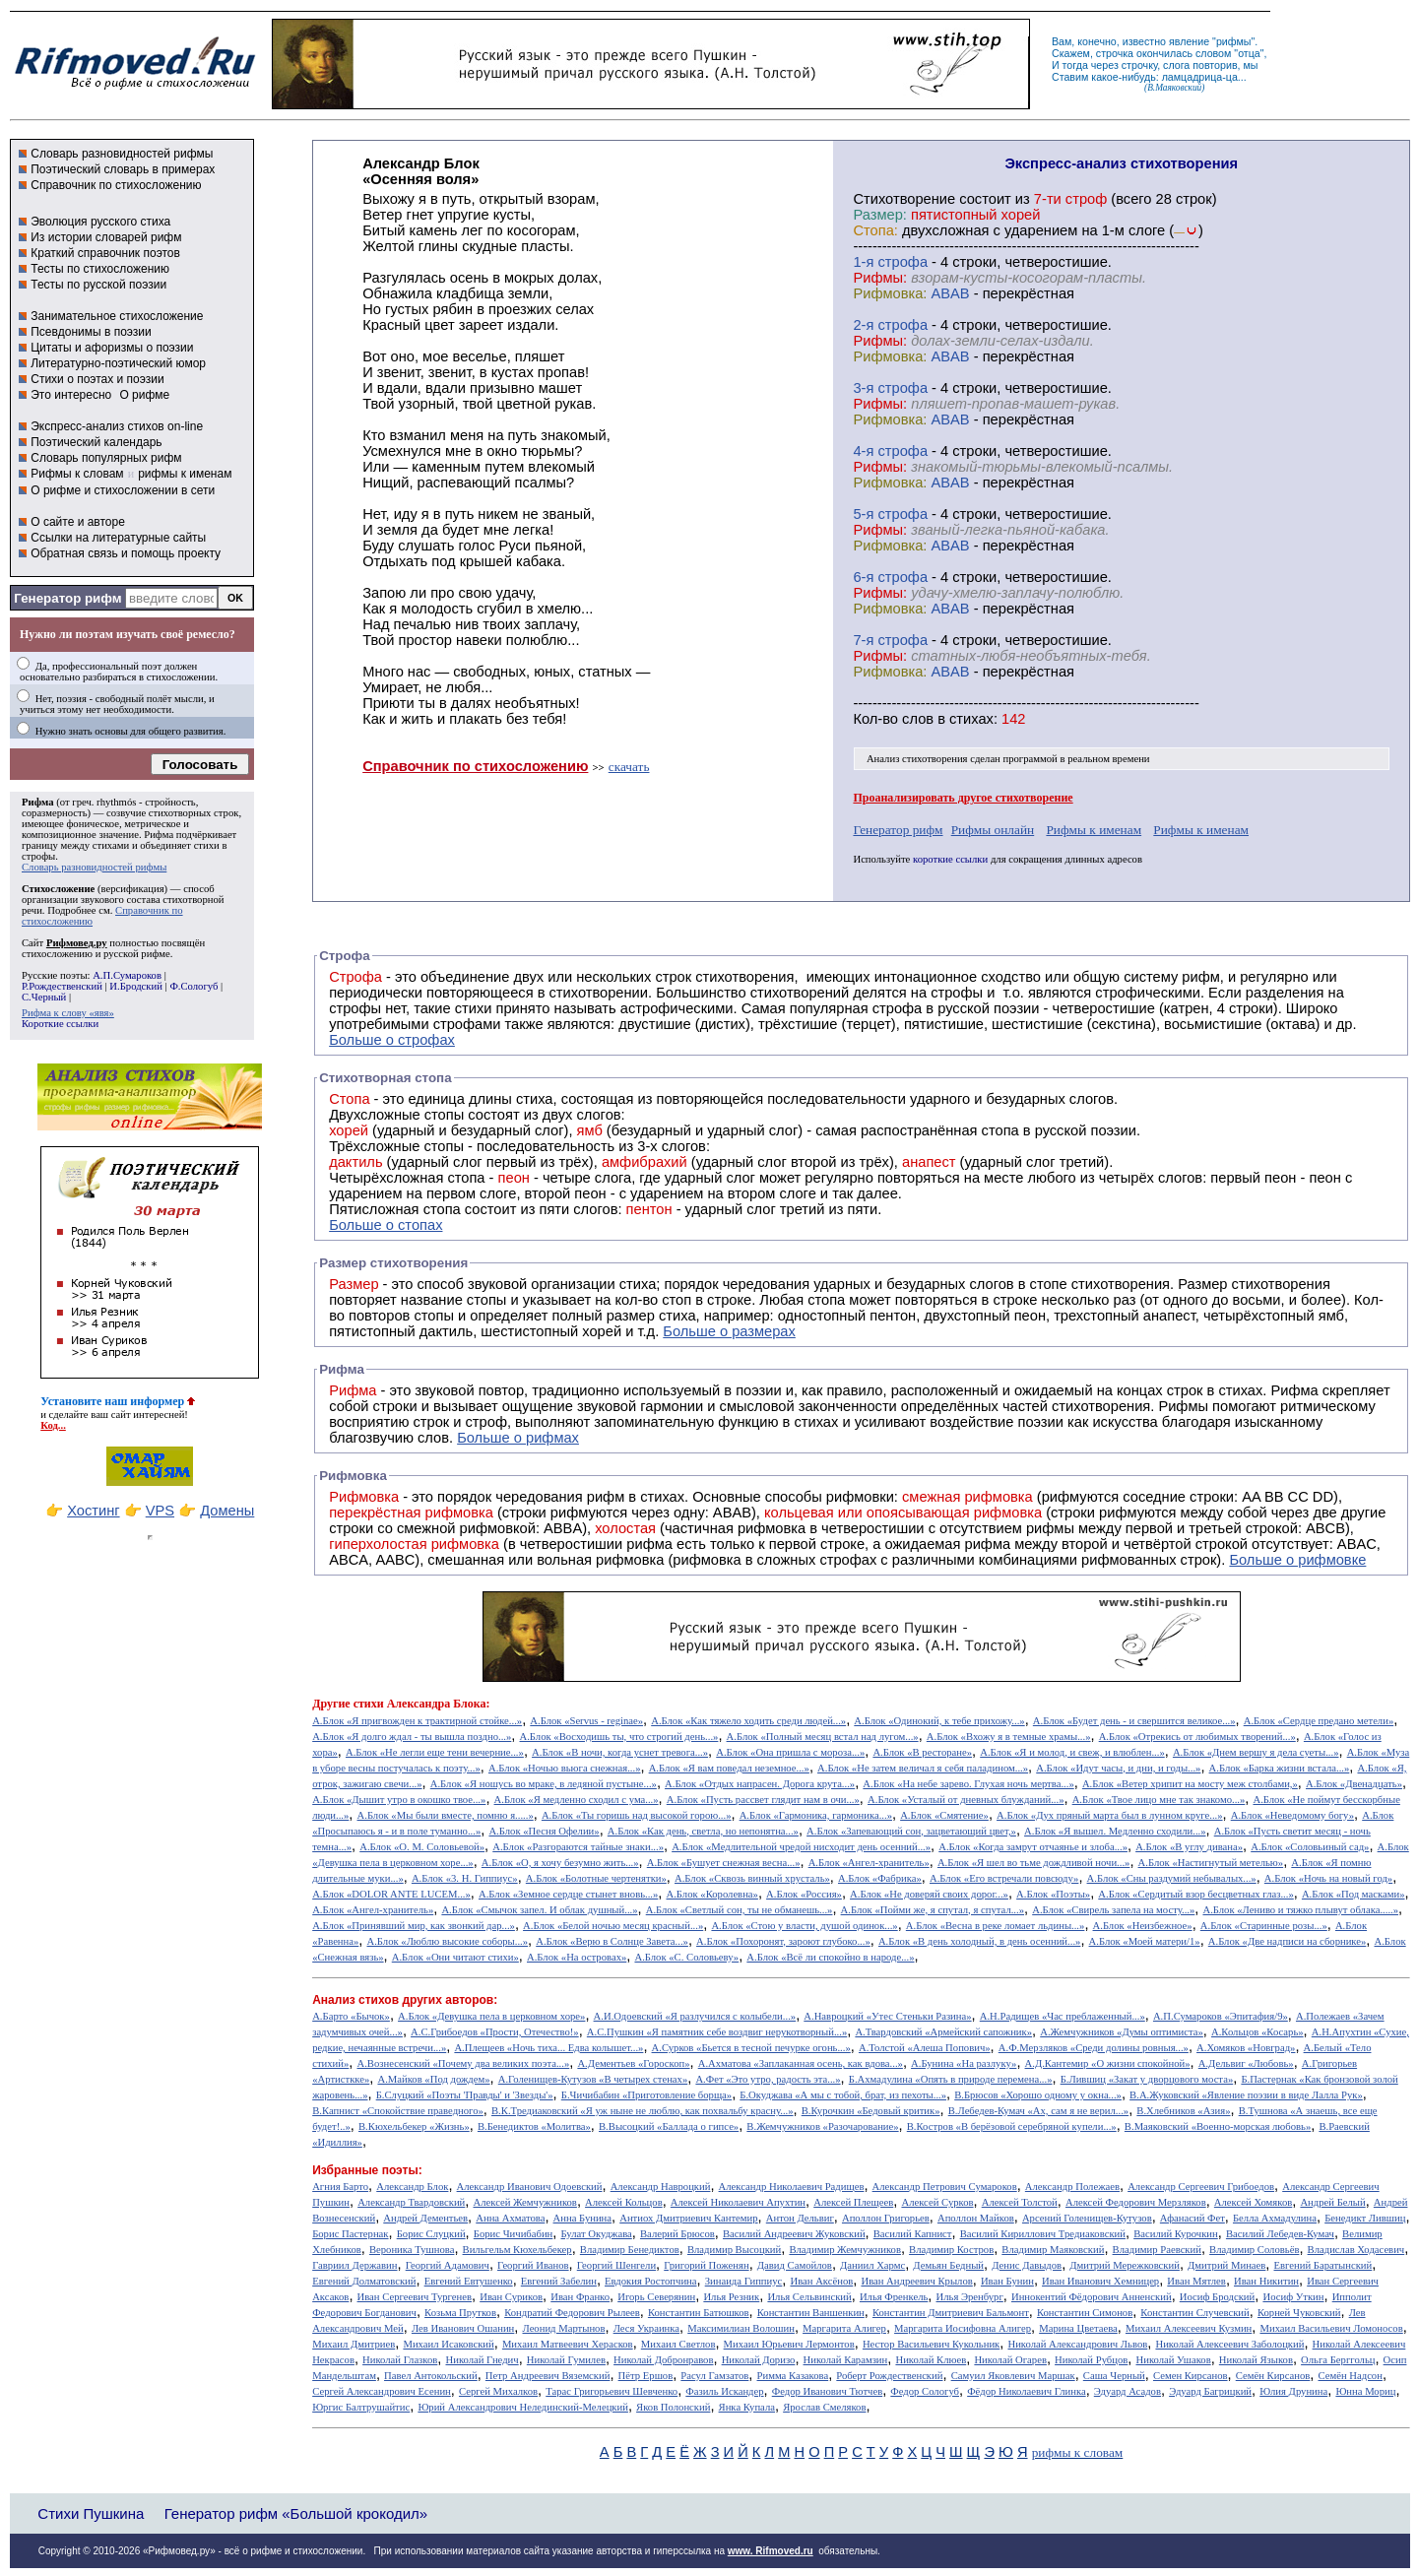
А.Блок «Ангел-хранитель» (869, 1862)
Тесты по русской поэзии (98, 284)
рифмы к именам (184, 474)
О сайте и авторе (78, 522)
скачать (629, 766)
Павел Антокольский (431, 2375)
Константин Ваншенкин (811, 2312)
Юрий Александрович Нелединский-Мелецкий (523, 2407)
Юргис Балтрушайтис (361, 2407)
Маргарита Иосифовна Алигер (962, 2328)
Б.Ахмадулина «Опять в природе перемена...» (951, 2079)
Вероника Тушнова (411, 2249)
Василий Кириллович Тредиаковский (1043, 2233)
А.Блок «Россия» (804, 1894)
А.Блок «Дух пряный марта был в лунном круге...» (1110, 1815)
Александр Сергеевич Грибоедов (1201, 2186)
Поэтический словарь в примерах (123, 169)
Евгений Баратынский (1323, 2265)
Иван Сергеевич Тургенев (415, 2296)
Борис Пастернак (350, 2233)
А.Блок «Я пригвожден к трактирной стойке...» (417, 1720)
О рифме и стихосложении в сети (123, 490)
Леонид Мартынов (563, 2328)
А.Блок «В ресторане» (922, 1752)
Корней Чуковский (1299, 2312)
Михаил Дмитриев (353, 2344)
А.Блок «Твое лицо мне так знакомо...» (1159, 1799)
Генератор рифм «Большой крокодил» (295, 2513)
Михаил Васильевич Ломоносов (1330, 2328)
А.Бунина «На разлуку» (963, 2063)
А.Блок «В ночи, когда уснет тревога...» (620, 1752)
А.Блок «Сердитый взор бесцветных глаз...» (1195, 1894)
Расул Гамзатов (714, 2375)
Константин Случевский (1194, 2312)
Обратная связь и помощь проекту (126, 553)
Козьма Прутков (460, 2312)
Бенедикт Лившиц (1364, 2218)
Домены (227, 1510)
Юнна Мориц (1365, 2391)
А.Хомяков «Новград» (1245, 2047)
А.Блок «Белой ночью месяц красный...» (613, 1925)
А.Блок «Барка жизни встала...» (1279, 1768)
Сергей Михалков (498, 2391)
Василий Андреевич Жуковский (794, 2233)
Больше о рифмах (518, 1438)
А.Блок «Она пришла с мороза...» (790, 1752)
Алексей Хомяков (1253, 2202)
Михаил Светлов (678, 2344)
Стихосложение (58, 888)
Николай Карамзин (846, 2359)
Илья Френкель (894, 2296)
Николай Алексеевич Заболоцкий (1229, 2344)
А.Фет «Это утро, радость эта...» (767, 2079)
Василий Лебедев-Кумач (1280, 2233)
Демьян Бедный (948, 2265)
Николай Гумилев (566, 2359)
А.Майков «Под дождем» (433, 2079)
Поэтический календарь (96, 442)
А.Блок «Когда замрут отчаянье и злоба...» (1033, 1846)
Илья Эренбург (969, 2296)
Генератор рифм (67, 598)
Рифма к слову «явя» (68, 1012)
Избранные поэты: (366, 2170)
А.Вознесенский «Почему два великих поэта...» (462, 2063)
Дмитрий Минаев (1226, 2265)
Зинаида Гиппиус (744, 2281)
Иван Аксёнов (821, 2281)
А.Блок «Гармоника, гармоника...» (816, 1815)
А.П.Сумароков (127, 975)
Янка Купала (747, 2407)
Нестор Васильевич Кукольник (931, 2344)
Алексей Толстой (1020, 2202)
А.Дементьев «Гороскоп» (633, 2063)
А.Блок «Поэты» (1053, 1894)
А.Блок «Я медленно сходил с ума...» (576, 1799)
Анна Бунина (582, 2218)
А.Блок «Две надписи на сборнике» (1287, 1941)
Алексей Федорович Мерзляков (1135, 2202)
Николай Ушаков (1172, 2359)
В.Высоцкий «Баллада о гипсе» (669, 2126)
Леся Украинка (646, 2328)
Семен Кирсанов (1190, 2375)
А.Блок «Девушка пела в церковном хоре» (491, 2016)
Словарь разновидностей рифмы (122, 154)
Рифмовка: (890, 293)
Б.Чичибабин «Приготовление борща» (646, 2095)
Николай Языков (1256, 2359)
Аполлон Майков (975, 2218)
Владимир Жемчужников (845, 2249)
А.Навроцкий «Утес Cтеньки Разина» (887, 2016)
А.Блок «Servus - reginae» (586, 1720)
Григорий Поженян (706, 2265)
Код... (53, 1425)
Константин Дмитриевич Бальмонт (950, 2312)
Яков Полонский (673, 2407)
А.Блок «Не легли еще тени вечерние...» (435, 1752)
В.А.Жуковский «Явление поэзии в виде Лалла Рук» (1246, 2095)
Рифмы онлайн (993, 829)
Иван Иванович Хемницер (1100, 2281)
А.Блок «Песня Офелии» (543, 1831)
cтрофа (902, 262)
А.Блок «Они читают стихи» (455, 1957)
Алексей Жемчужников (524, 2202)
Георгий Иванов (533, 2265)
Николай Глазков (399, 2359)
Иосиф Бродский (1218, 2296)
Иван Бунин (1007, 2281)
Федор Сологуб (924, 2391)
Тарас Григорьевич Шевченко (611, 2391)
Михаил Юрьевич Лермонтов (789, 2344)
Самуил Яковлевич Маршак (1013, 2375)
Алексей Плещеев (853, 2202)
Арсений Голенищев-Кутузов (1087, 2218)
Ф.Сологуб (193, 986)
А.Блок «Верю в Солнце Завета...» (612, 1941)
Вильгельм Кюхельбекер (517, 2249)
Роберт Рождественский (889, 2375)
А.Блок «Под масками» (1353, 1894)
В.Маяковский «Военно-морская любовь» (1218, 2126)
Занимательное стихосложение (117, 316)
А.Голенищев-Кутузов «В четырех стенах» (593, 2079)
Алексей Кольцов (624, 2202)
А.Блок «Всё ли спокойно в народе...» (830, 1957)
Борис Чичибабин (513, 2233)
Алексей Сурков (937, 2202)
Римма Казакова (793, 2375)
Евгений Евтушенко (468, 2281)
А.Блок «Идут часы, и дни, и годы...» (1118, 1768)
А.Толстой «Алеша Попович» (925, 2047)
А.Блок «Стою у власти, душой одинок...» (804, 1925)
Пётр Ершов (646, 2375)
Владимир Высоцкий (734, 2249)
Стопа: (875, 230)
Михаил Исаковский (448, 2344)
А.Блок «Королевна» (712, 1894)
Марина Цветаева (1078, 2328)
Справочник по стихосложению (116, 185)
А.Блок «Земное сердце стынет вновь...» (568, 1894)
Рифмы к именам (1093, 829)
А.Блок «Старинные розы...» (1263, 1925)
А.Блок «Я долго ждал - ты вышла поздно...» (411, 1736)
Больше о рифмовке (1297, 1560)
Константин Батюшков (698, 2312)
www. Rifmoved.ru (770, 2550)
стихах (971, 719)
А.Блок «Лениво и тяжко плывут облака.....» (1300, 1909)
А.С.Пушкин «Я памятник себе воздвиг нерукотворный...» (717, 2032)
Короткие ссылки (60, 1023)
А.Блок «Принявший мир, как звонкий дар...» (413, 1925)
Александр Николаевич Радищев (792, 2186)
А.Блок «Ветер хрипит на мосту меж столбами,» (1190, 1783)
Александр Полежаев (1072, 2186)
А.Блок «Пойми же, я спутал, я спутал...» (932, 1909)
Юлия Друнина (1293, 2391)
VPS (160, 1510)
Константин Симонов (1084, 2312)
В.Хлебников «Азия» (1183, 2110)
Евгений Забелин (559, 2281)
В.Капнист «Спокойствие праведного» (397, 2110)
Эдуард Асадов (1127, 2391)
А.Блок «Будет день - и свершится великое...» (1134, 1720)
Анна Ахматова (510, 2218)
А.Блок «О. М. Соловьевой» (421, 1846)
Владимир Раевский (1157, 2249)
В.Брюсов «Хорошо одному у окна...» (1038, 2095)
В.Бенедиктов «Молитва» (534, 2126)
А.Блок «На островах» (576, 1957)
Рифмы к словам (77, 474)
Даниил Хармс (872, 2265)
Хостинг (93, 1510)
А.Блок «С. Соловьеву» (686, 1957)
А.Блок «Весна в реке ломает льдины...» (995, 1925)
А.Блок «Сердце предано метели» (1319, 1720)
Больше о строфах (392, 1040)
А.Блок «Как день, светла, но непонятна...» (703, 1831)
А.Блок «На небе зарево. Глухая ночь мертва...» (968, 1783)
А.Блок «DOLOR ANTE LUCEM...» (391, 1894)
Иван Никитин (1266, 2281)
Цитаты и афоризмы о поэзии (112, 347)
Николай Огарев (1010, 2359)
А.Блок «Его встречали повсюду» (1004, 1878)
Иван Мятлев (1196, 2281)
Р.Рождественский (62, 986)
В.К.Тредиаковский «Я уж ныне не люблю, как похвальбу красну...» (642, 2110)
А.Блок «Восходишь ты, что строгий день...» (619, 1736)
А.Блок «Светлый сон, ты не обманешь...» (739, 1909)
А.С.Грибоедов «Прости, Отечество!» (495, 2032)
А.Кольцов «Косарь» (1257, 2032)
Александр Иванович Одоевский (530, 2186)
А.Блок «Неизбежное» (1142, 1925)
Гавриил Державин (354, 2265)
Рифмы (1183, 1406)
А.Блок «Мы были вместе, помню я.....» (445, 1815)
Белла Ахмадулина (1275, 2218)
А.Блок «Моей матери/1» (1144, 1941)
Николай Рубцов (1091, 2359)
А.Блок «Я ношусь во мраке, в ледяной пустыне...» (543, 1783)
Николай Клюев (930, 2359)
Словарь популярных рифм (106, 458)
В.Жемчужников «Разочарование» (822, 2126)
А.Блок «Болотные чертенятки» (596, 1878)
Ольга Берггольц (1338, 2359)
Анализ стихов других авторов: (404, 2000)
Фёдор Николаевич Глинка (1026, 2391)
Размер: (879, 215)
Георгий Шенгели (616, 2265)
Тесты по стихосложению (100, 269)
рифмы (1234, 41)
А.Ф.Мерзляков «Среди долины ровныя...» (1094, 2047)
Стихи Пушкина (90, 2513)
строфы (38, 856)
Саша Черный (1114, 2375)
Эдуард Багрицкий (1210, 2391)
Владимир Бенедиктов (629, 2249)
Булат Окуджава (595, 2233)
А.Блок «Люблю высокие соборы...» (447, 1941)
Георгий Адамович (447, 2265)
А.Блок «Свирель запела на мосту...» (1113, 1909)
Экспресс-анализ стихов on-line (117, 426)
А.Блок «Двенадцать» (1354, 1783)
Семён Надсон (1350, 2375)
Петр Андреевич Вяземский (548, 2375)
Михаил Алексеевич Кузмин (1189, 2328)
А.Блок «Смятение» (944, 1815)
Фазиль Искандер (724, 2391)
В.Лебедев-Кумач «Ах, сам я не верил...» (1038, 2110)
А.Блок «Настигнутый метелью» (1211, 1862)
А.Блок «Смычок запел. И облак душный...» (539, 1909)
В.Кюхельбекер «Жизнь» (414, 2126)
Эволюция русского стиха (100, 221)
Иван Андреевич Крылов (916, 2281)
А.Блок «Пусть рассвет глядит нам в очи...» (763, 1799)
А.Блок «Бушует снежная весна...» (724, 1862)
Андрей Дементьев (425, 2218)
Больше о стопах (385, 1225)
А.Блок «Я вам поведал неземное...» (729, 1768)
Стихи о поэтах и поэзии (97, 379)
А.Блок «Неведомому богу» (1292, 1815)
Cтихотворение (904, 199)
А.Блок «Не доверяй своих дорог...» (929, 1894)
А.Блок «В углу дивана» (1189, 1846)
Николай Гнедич (481, 2359)
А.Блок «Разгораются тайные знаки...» (578, 1846)
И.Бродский (135, 986)
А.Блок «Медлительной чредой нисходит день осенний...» (801, 1846)
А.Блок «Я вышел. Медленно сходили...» (1115, 1831)
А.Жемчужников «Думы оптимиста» (1121, 2032)
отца (1249, 53)
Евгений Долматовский (364, 2281)
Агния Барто (340, 2186)
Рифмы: (880, 278)
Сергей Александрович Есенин (381, 2391)
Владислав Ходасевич (1356, 2249)
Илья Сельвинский (809, 2296)
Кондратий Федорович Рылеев (572, 2312)
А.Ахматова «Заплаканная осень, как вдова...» (800, 2063)
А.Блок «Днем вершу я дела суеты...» (1256, 1752)
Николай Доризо (759, 2359)
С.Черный (44, 997)
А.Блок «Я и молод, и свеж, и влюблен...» (1072, 1752)
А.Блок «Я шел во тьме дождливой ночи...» (1033, 1862)
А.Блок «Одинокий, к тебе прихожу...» (939, 1720)
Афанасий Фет (1192, 2218)
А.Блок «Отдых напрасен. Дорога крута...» (760, 1783)
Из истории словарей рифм (106, 237)
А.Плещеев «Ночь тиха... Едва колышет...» (548, 2047)
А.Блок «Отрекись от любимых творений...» (1197, 1736)
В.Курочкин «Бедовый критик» (871, 2110)
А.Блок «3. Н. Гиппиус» (465, 1878)
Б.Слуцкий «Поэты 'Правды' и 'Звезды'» (464, 2095)
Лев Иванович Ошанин (463, 2328)
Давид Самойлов (794, 2265)
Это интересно (71, 395)
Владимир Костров (951, 2249)
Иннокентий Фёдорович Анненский (1091, 2296)
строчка (1114, 53)
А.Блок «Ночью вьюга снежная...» (564, 1768)
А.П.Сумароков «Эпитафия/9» (1220, 2016)
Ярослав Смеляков (824, 2407)
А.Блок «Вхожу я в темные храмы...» (1009, 1736)
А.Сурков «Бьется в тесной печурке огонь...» (751, 2047)
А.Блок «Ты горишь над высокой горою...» (637, 1815)
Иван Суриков (511, 2296)
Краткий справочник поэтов (105, 253)
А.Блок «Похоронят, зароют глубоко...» (783, 1941)
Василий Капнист (912, 2233)
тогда (1075, 65)
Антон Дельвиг (800, 2218)
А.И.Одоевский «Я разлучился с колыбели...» (695, 2016)
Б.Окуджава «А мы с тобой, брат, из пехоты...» (843, 2095)
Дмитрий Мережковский (1124, 2265)
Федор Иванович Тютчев (827, 2391)
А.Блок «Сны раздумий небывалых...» (1172, 1878)
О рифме (144, 395)
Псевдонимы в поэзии (91, 332)
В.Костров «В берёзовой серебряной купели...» (1012, 2126)
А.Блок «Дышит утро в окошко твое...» (398, 1799)
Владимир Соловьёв (1254, 2249)
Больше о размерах (729, 1331)
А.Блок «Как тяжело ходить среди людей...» (748, 1720)
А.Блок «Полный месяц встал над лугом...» (823, 1736)
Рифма (38, 802)
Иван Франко (580, 2296)
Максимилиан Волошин (741, 2328)
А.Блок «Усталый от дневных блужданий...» (966, 1799)
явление (1189, 41)
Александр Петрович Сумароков (944, 2186)
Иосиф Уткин (1292, 2296)
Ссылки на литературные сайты (118, 538)
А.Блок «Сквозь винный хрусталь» (752, 1878)
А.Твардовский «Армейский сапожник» (943, 2032)
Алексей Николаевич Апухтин (738, 2202)
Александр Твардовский (411, 2202)
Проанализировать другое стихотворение (962, 798)
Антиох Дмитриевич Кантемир (688, 2218)
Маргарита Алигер (844, 2328)
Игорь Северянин (656, 2296)
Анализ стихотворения (917, 758)
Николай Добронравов (663, 2359)
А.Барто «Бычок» (351, 2016)
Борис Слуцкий (431, 2233)
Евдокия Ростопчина (651, 2281)
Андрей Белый (1332, 2202)
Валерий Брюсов (677, 2233)
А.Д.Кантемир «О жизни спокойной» (1108, 2063)
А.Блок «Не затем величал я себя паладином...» (922, 1768)
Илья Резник (731, 2296)
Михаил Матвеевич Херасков (567, 2344)
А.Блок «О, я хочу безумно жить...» (560, 1862)
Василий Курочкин (1175, 2233)
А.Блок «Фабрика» (880, 1878)
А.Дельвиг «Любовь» (1246, 2063)
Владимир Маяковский (1052, 2249)
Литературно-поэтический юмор (118, 363)
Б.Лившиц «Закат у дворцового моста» (1147, 2079)
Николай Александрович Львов (1077, 2344)
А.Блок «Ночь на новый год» (1328, 1878)
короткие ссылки (950, 859)
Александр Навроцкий (661, 2186)
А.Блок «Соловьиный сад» (1310, 1846)
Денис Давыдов (1027, 2265)
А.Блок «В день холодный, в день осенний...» (979, 1941)
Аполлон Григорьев (886, 2218)
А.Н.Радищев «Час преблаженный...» (1062, 2016)
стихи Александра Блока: (422, 1703)
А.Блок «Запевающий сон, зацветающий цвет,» (911, 1831)
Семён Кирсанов (1273, 2375)
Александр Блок (412, 2186)
